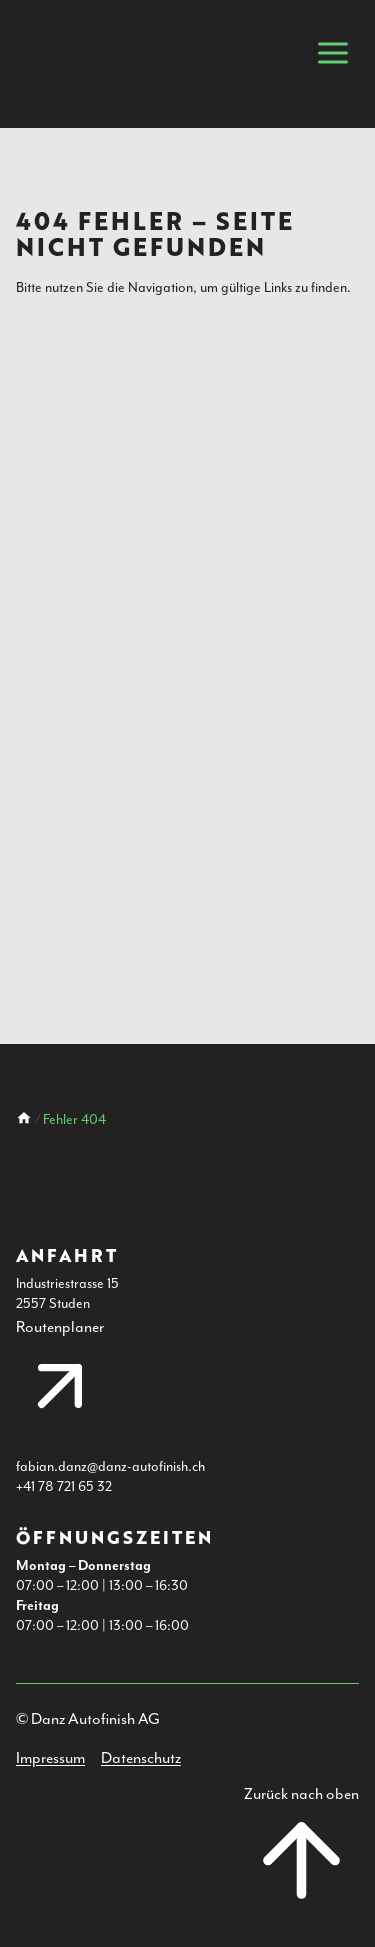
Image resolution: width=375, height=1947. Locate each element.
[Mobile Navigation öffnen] (333, 53)
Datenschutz (141, 1757)
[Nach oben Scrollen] (301, 1853)
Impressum (50, 1757)
